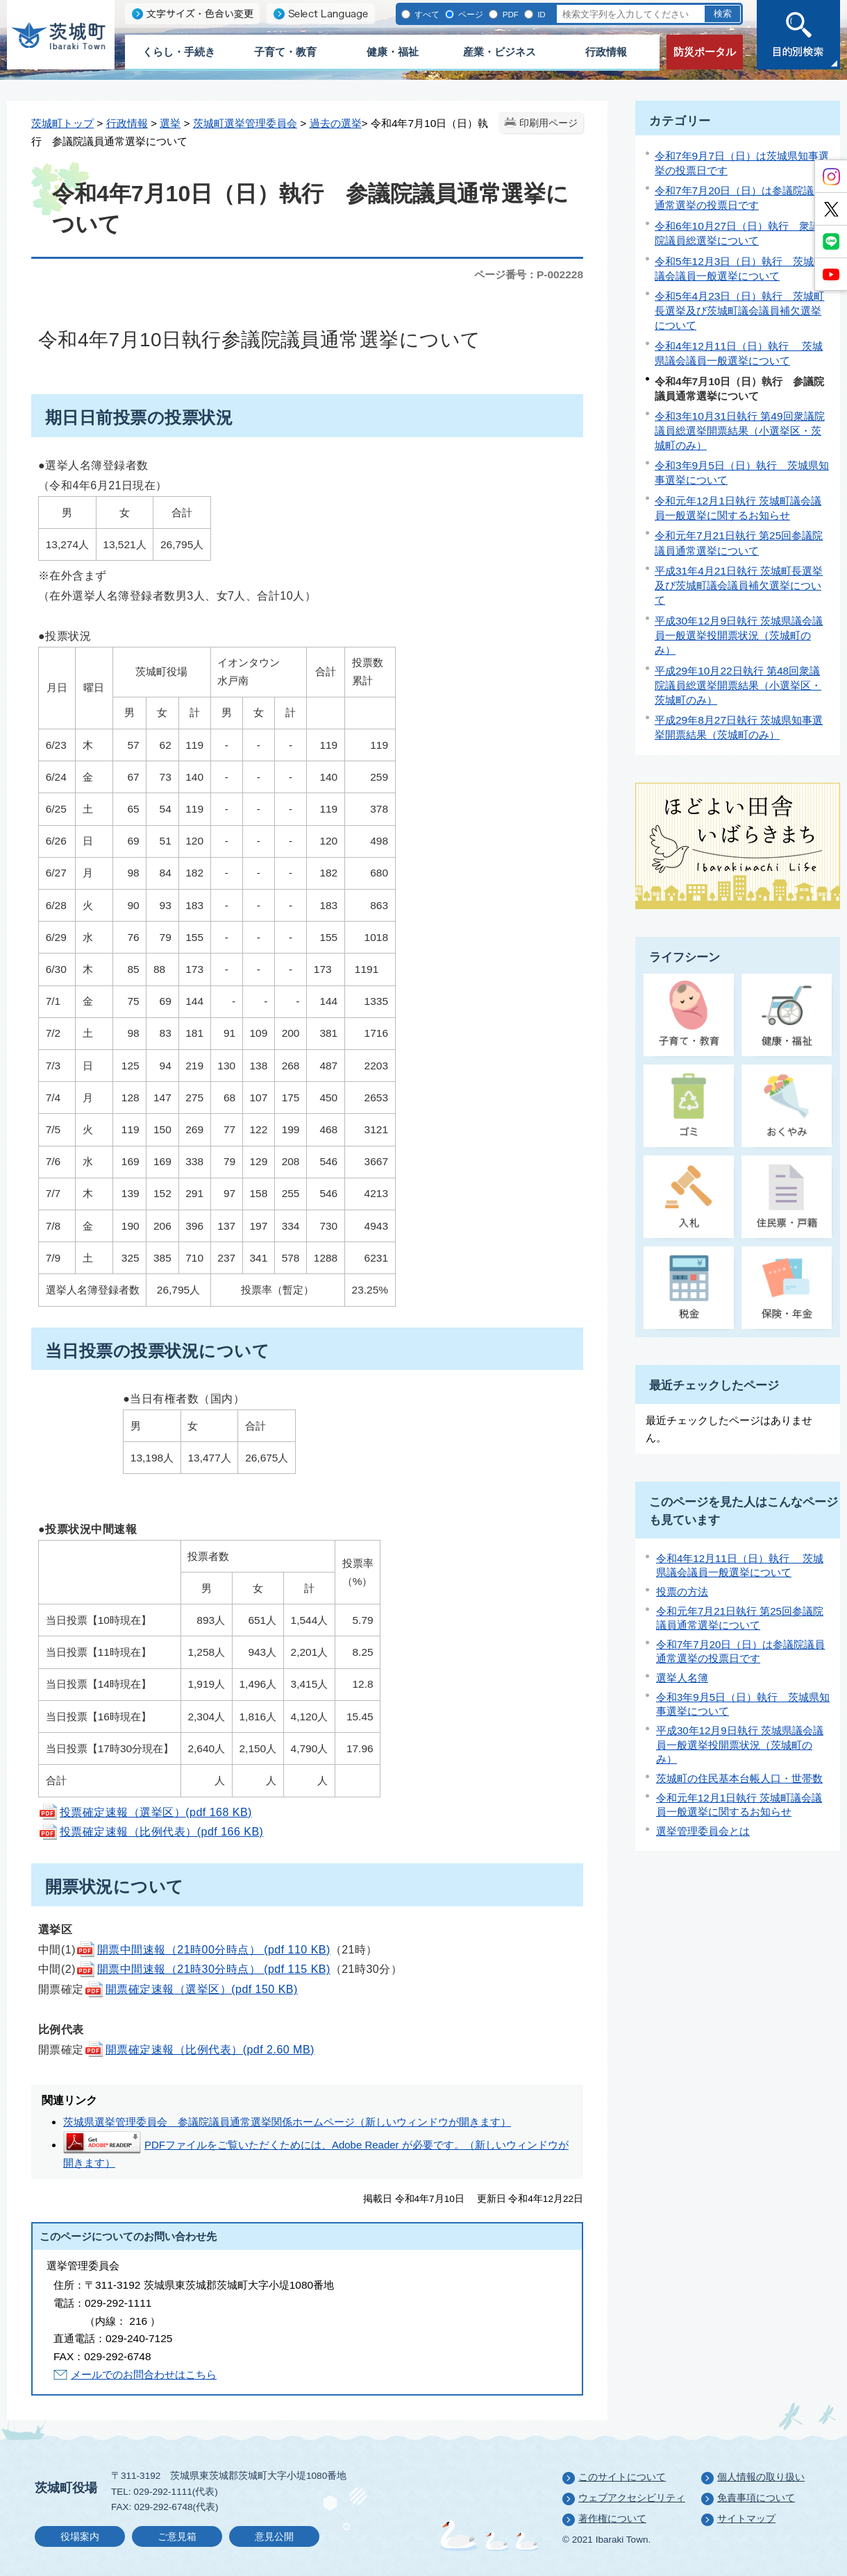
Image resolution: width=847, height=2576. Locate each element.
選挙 (170, 123)
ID (540, 14)
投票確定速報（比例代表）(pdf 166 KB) (150, 1832)
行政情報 (606, 52)
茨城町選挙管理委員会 (245, 123)
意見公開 (274, 2537)
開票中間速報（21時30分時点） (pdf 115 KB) (203, 1969)
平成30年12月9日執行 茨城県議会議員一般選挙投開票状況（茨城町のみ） (739, 635)
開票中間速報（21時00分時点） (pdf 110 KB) (203, 1950)
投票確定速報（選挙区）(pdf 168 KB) (145, 1812)
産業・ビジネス (499, 52)
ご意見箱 (177, 2537)
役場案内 (79, 2537)
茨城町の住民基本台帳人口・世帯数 (739, 1778)
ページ (469, 14)
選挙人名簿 (682, 1678)
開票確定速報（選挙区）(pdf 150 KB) (191, 1989)
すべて (425, 14)
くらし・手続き (178, 52)
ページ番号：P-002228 (528, 274)
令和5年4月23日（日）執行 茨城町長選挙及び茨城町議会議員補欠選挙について (739, 310)
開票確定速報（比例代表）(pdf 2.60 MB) (199, 2050)
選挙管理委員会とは (703, 1831)
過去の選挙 (336, 123)
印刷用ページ (548, 123)
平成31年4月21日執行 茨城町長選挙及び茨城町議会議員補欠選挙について (739, 585)
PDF (509, 14)
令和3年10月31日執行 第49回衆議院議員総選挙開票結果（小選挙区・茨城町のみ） (740, 430)
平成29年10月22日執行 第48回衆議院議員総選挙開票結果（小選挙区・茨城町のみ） (738, 685)
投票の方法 (682, 1592)
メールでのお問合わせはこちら (144, 2374)
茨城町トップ (62, 123)
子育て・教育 (285, 52)
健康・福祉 (393, 52)
